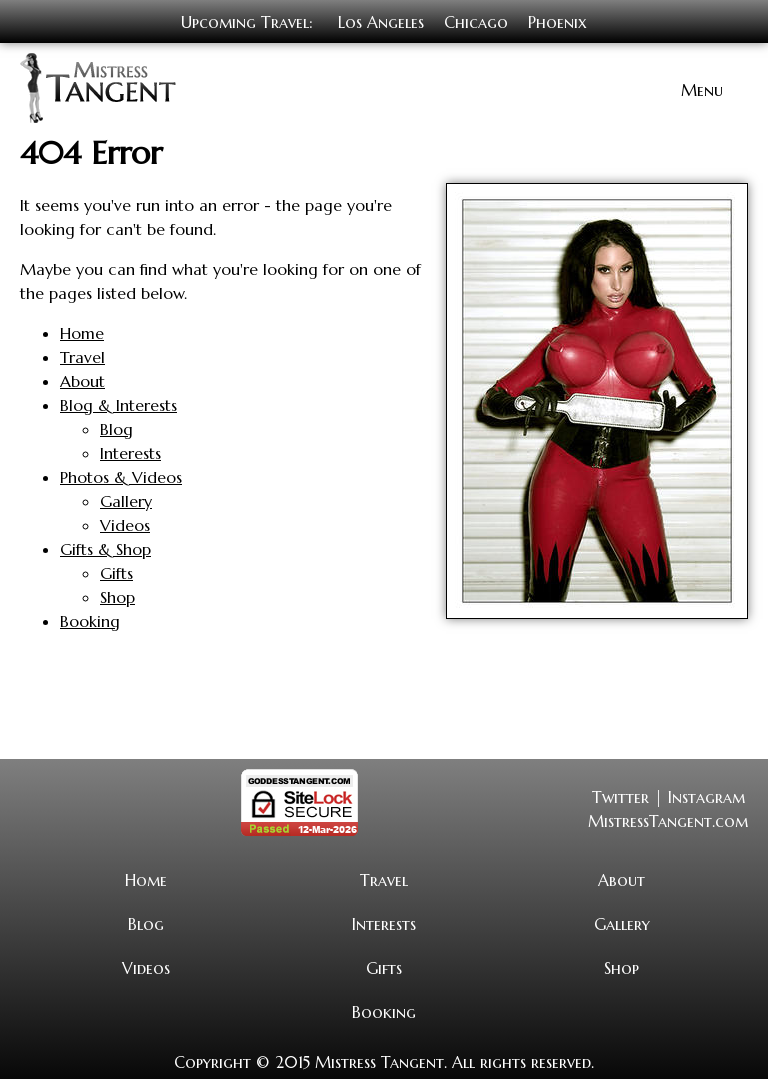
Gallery (126, 499)
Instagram (706, 795)
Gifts (116, 571)
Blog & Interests (118, 403)
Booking (90, 619)
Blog (116, 427)
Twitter (620, 795)
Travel (82, 355)
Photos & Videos (121, 475)
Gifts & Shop (105, 547)
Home (82, 331)
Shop (117, 595)
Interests (130, 451)
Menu (702, 88)
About (82, 379)
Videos (125, 523)
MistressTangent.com (668, 819)
